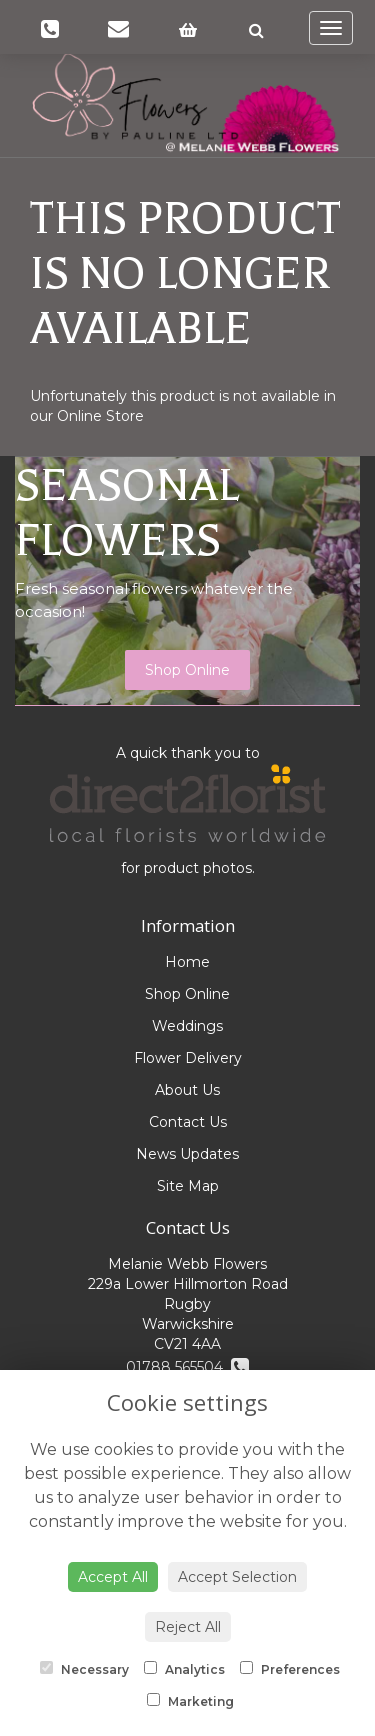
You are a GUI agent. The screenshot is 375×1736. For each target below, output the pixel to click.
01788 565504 (187, 1367)
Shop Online (187, 670)
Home (187, 962)
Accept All (113, 1577)
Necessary (84, 1669)
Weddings (187, 1026)
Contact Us (188, 1122)
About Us (187, 1090)
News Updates (187, 1154)
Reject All (188, 1627)
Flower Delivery (188, 1058)
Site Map (188, 1186)
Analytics (184, 1669)
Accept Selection (237, 1577)
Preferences (290, 1669)
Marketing (190, 1701)
